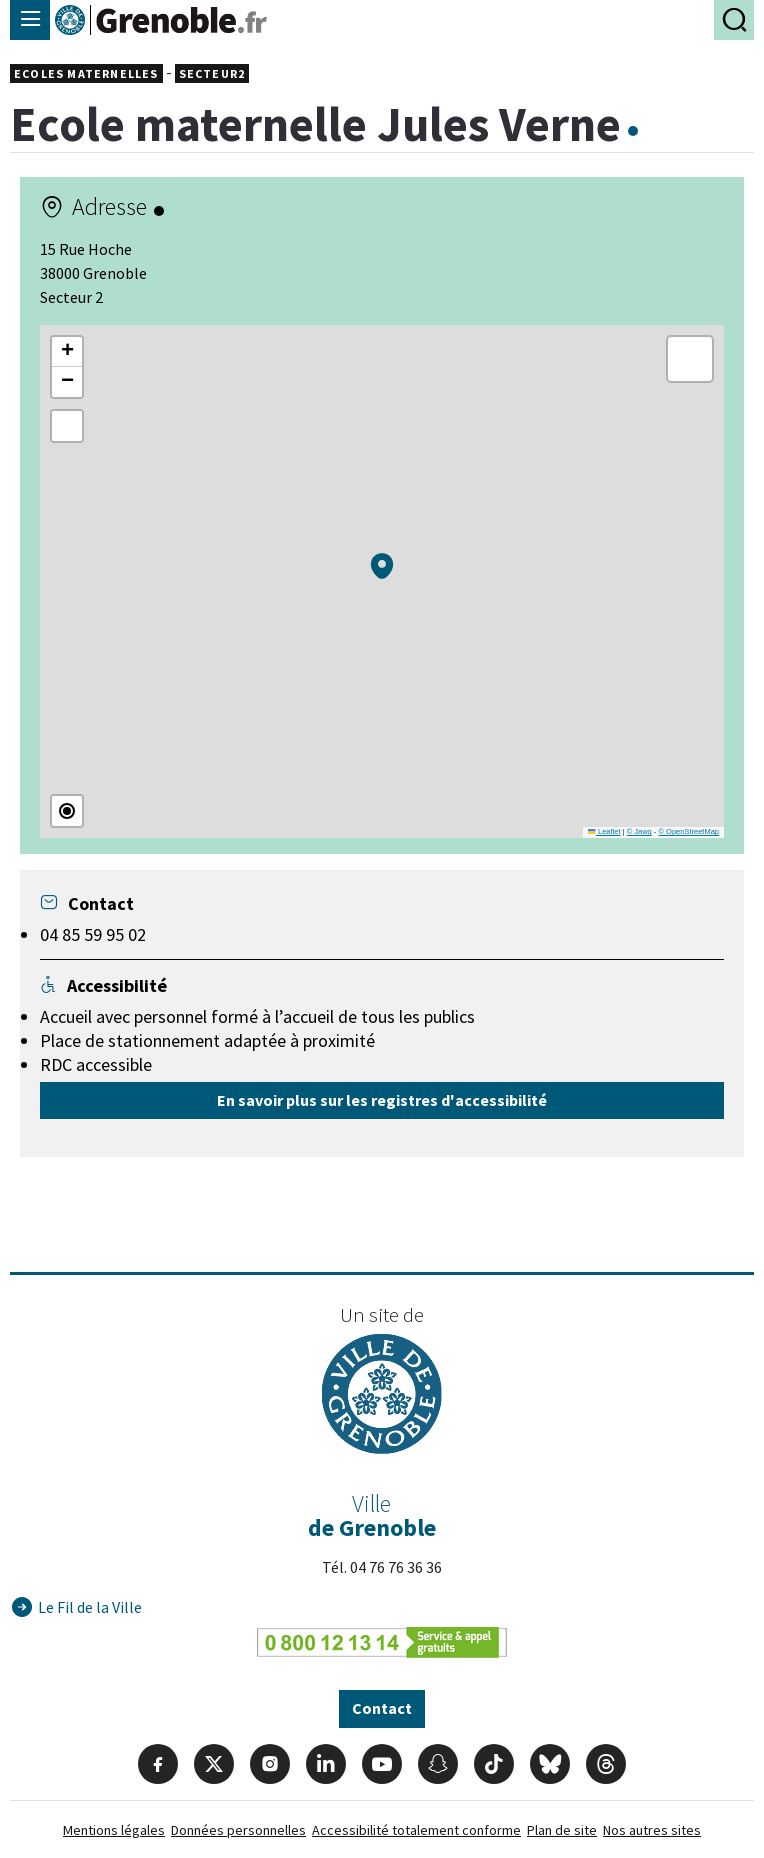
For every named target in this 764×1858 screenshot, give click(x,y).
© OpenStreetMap (688, 831)
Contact (382, 1708)
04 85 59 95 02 (93, 934)
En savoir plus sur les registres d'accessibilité (382, 1100)
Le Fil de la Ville (90, 1607)
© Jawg (639, 831)
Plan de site (562, 1830)
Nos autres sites (652, 1830)
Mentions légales (114, 1830)
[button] (382, 566)
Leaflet (604, 831)
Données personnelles (238, 1830)
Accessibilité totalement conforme (416, 1830)
